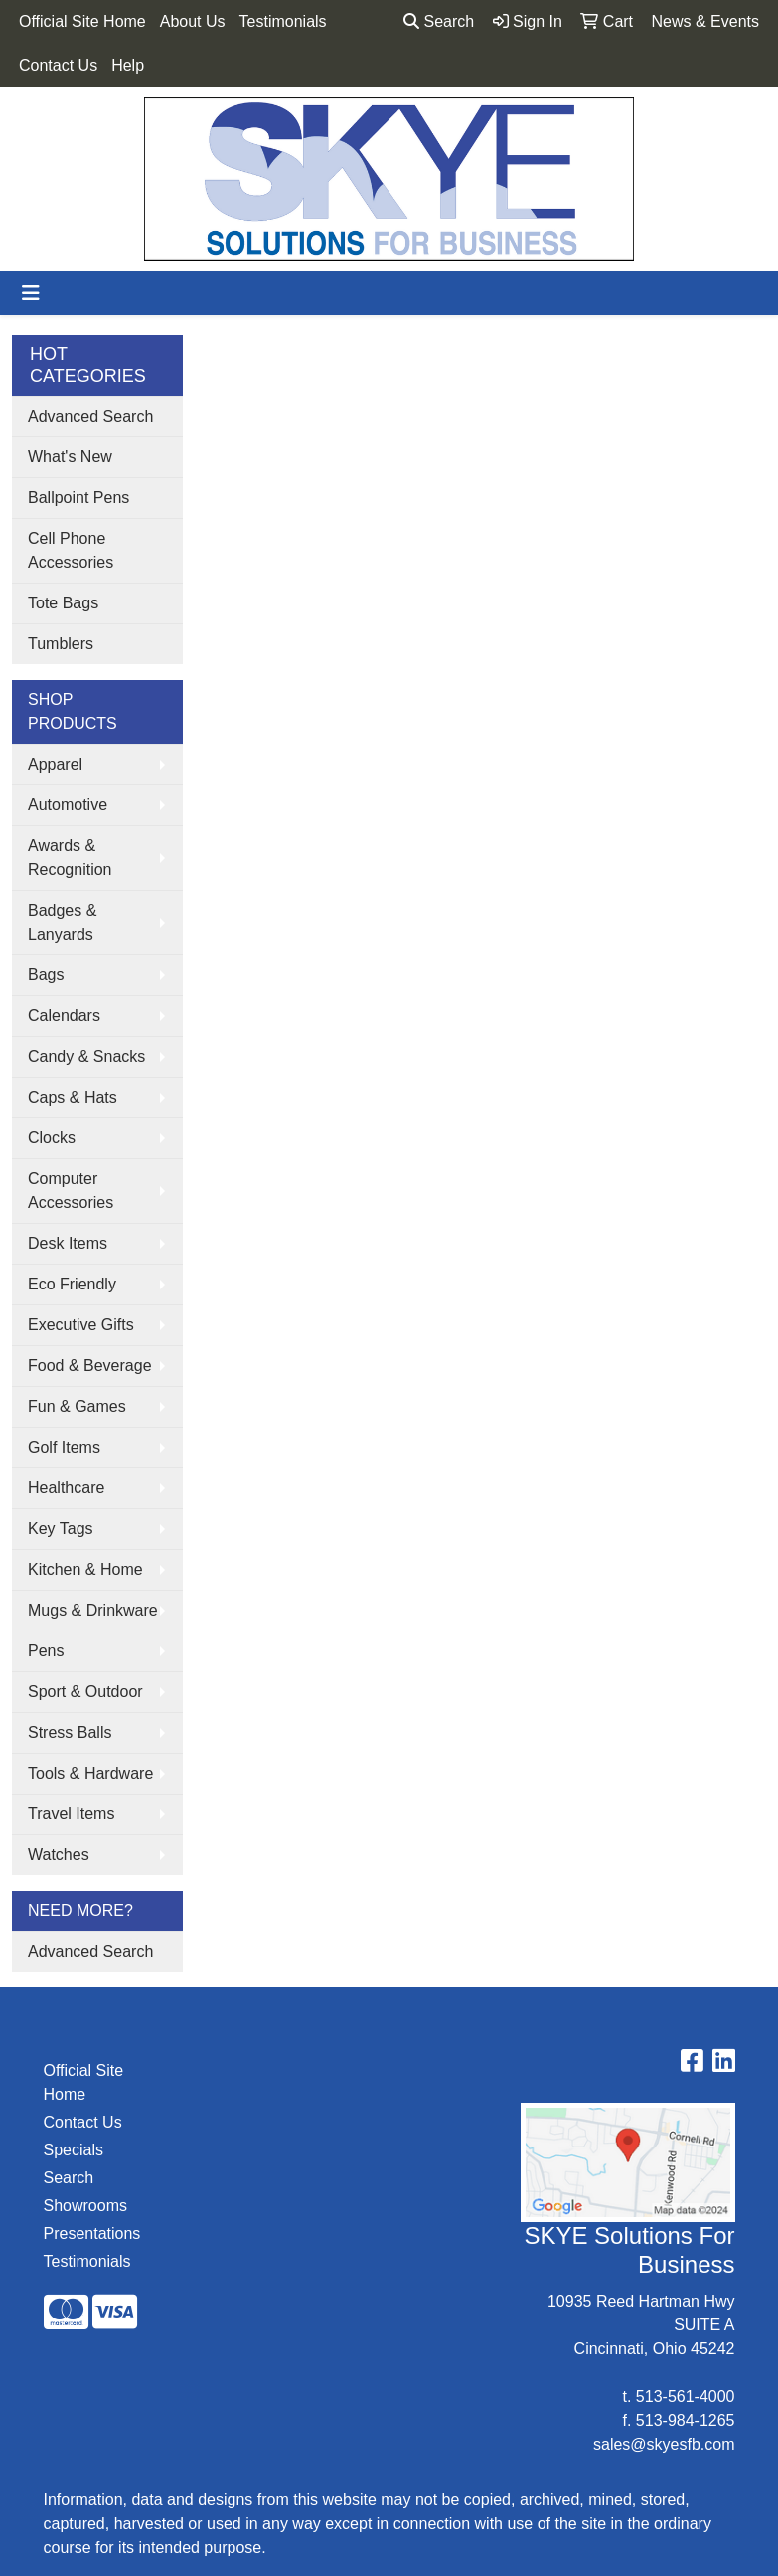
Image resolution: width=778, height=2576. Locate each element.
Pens (46, 1650)
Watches (58, 1854)
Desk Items (67, 1243)
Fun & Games (77, 1406)
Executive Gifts (81, 1324)
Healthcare (66, 1487)
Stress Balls (69, 1732)
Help (127, 65)
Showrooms (85, 2205)
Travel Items (71, 1813)
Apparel (55, 764)
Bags (46, 974)
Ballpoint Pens (78, 497)
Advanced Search (90, 416)
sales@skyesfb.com (664, 2444)
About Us (193, 21)
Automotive (67, 804)
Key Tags (60, 1528)
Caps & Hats (72, 1097)
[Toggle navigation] (31, 293)
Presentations (91, 2233)
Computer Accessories (70, 1190)
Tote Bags (63, 603)
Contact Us (58, 65)
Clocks (52, 1137)
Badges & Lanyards (62, 922)
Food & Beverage (90, 1365)
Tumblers (60, 643)
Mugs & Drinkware (93, 1610)
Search (438, 21)
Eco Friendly (72, 1284)
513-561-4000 (685, 2396)
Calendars (64, 1015)
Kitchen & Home (85, 1569)
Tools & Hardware (90, 1773)
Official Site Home (82, 21)
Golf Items (64, 1447)
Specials (73, 2150)
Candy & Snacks (86, 1056)
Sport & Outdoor (85, 1691)
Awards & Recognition (70, 857)
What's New (70, 456)
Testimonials (283, 21)
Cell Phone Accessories (70, 550)
